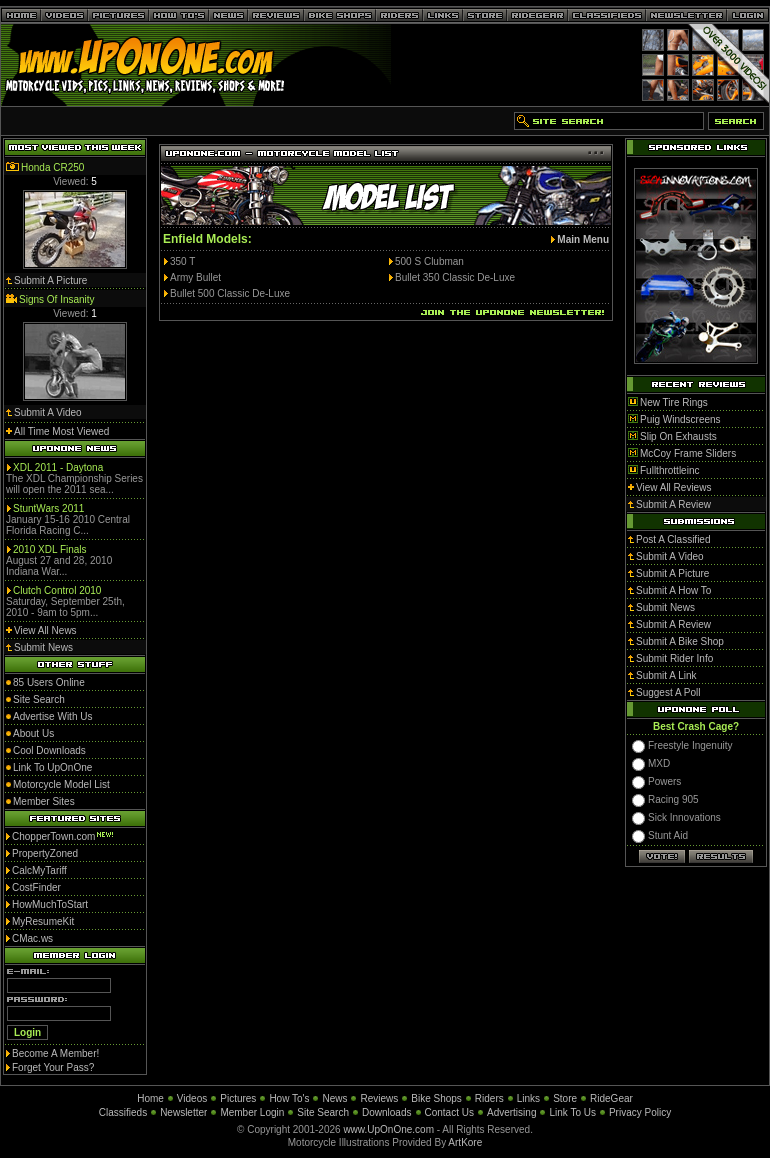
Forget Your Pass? (53, 1067)
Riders (489, 1098)
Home (150, 1098)
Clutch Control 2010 (57, 590)
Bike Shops (436, 1098)
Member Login (252, 1112)
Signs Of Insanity (57, 299)
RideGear (611, 1098)
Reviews (379, 1098)
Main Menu (583, 239)
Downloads (386, 1112)
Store (565, 1098)
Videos (192, 1098)
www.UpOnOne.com (388, 1129)
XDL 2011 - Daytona (58, 467)
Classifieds (123, 1112)
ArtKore (465, 1142)
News (334, 1098)
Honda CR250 (52, 167)
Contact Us (449, 1112)
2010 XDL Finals (50, 549)
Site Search (323, 1112)
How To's (289, 1098)
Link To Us (572, 1112)
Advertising (511, 1112)
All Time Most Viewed (61, 431)
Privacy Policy (640, 1112)
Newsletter (183, 1112)
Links (528, 1098)
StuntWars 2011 (48, 508)
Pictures (238, 1098)
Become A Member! (55, 1053)
